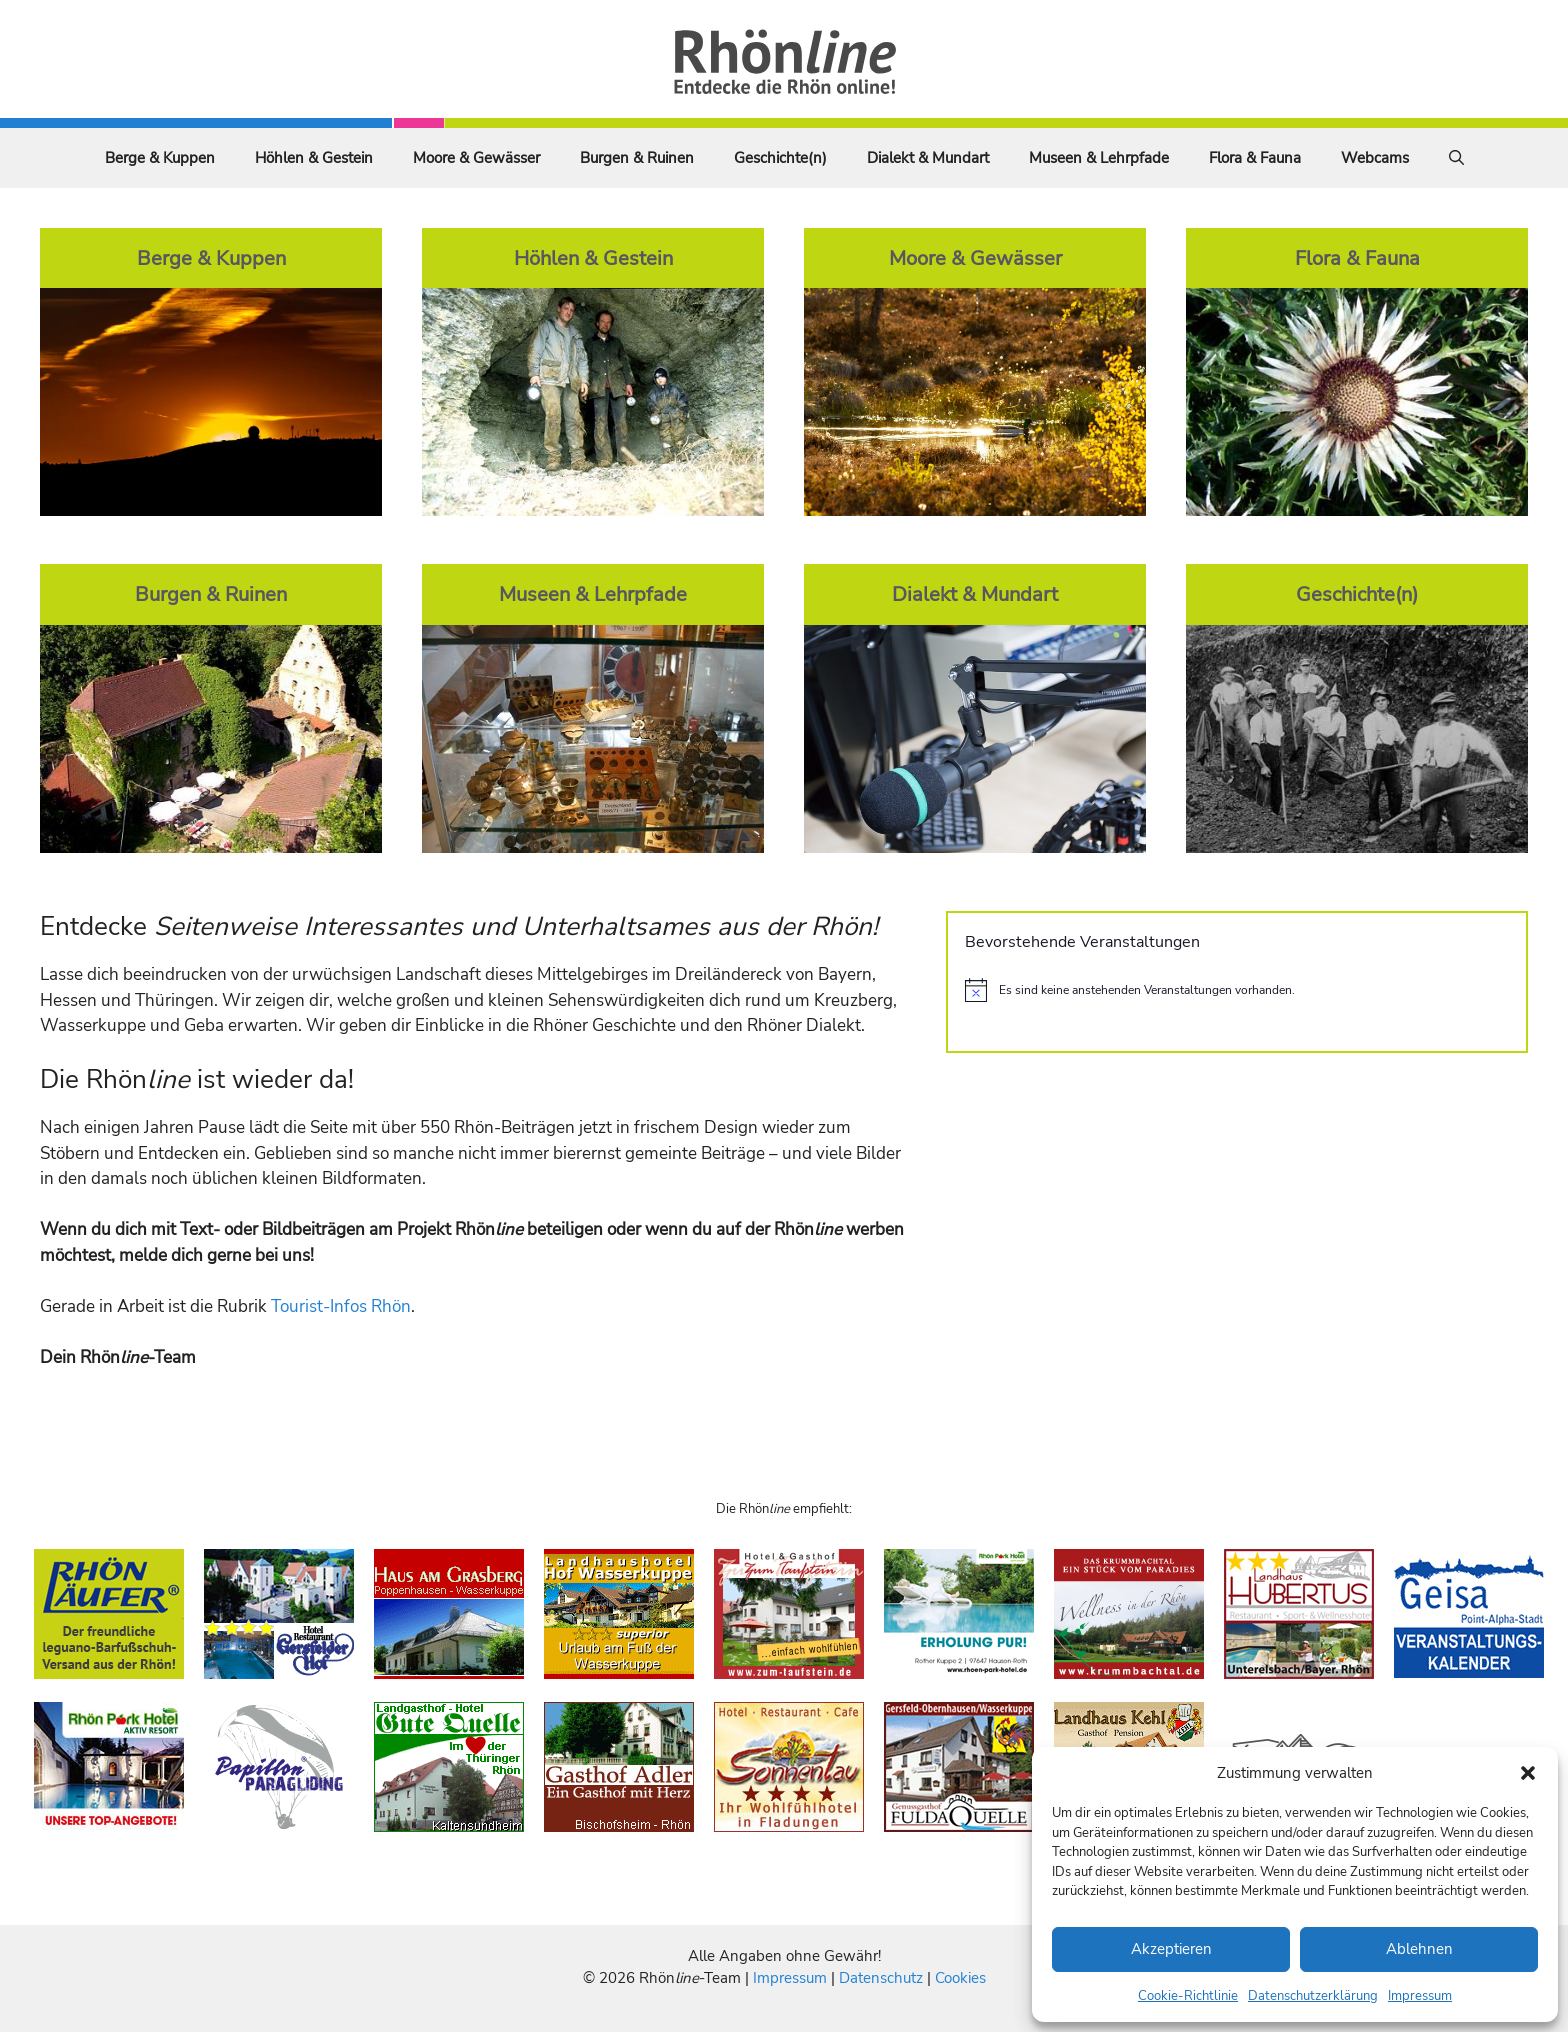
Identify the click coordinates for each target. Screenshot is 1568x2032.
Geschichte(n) (780, 158)
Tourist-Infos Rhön (341, 1306)
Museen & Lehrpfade (1099, 158)
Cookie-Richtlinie (1188, 1996)
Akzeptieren (1171, 1949)
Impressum (1420, 1996)
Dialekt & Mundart (928, 158)
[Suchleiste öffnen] (1456, 158)
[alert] (1237, 990)
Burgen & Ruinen (637, 158)
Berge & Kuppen (160, 158)
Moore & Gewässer (476, 158)
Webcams (1375, 158)
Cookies (960, 1978)
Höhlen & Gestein (314, 158)
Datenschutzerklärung (1313, 1996)
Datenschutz (881, 1978)
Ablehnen (1419, 1949)
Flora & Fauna (1255, 158)
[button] (1528, 1773)
